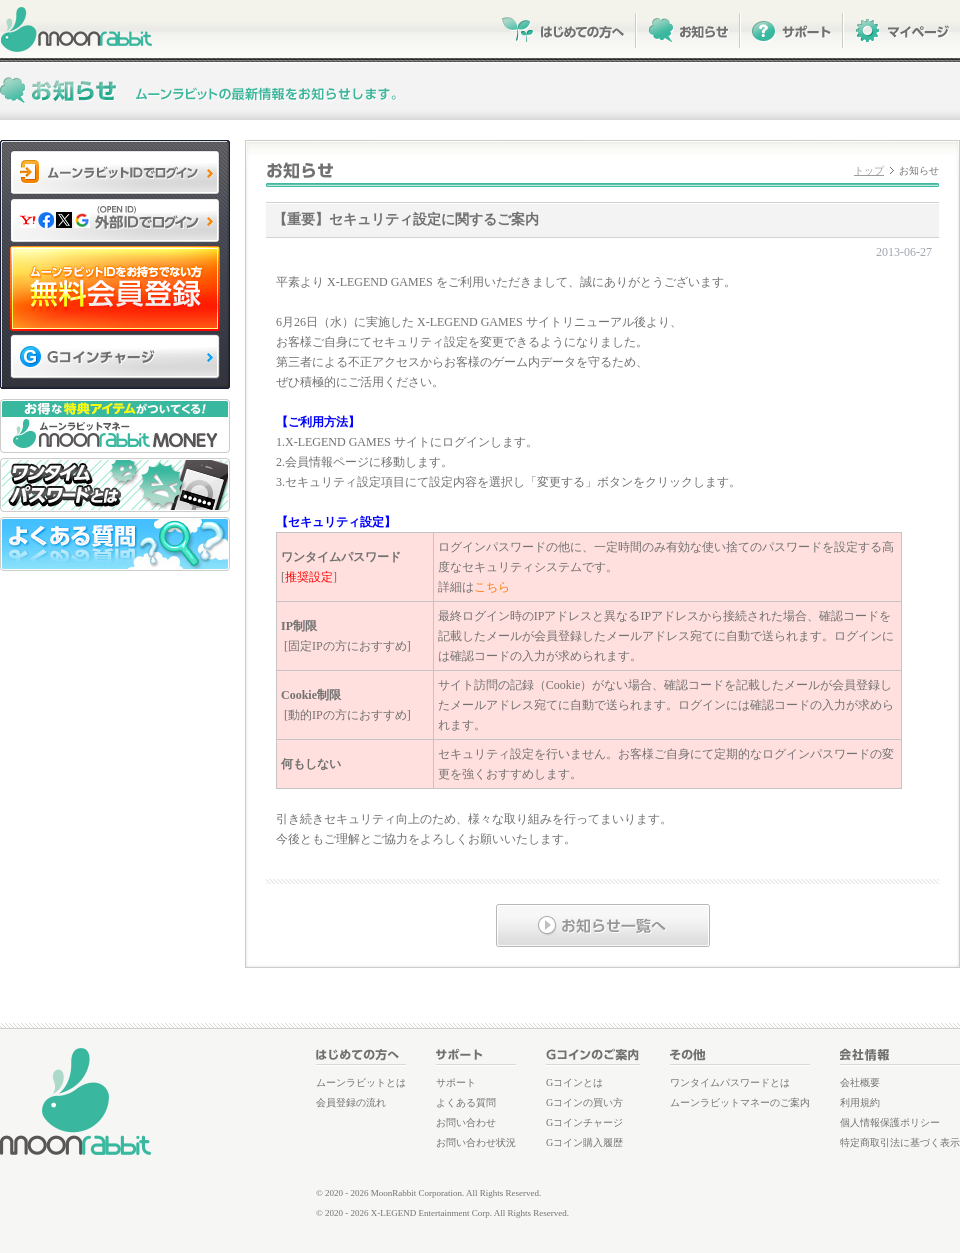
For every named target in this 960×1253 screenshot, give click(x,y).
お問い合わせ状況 (476, 1142)
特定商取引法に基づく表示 (900, 1142)
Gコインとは (574, 1082)
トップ (869, 170)
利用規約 (860, 1102)
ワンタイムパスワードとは (730, 1082)
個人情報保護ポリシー (890, 1122)
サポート (456, 1082)
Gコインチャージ (584, 1122)
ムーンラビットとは (361, 1082)
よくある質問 (466, 1102)
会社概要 (860, 1082)
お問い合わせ (466, 1122)
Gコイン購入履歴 (584, 1142)
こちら (492, 587)
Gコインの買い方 (584, 1102)
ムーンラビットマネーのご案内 (740, 1102)
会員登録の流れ (351, 1102)
